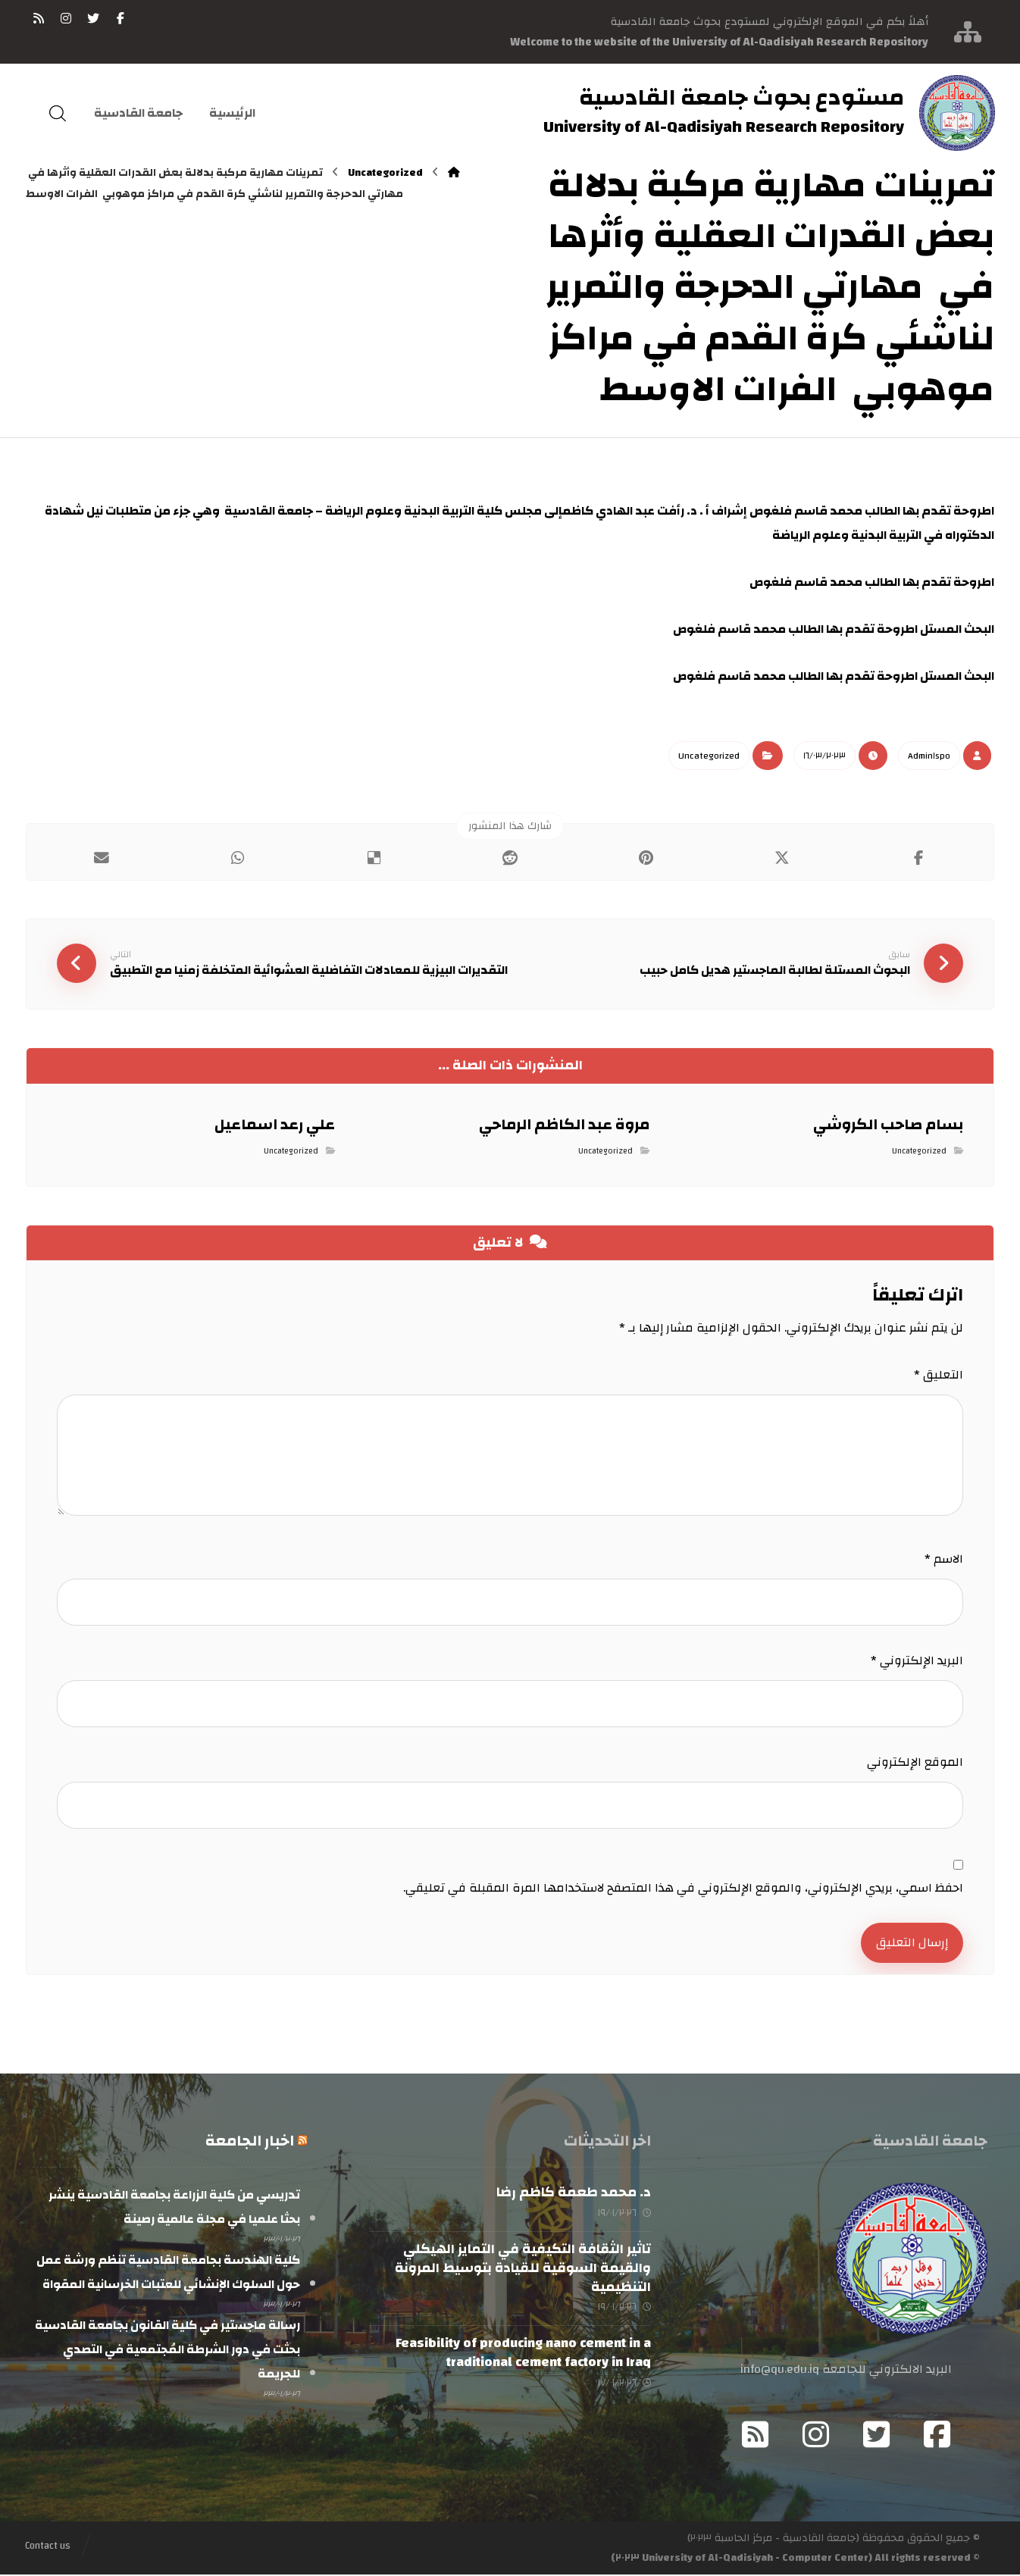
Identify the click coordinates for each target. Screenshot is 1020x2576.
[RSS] (39, 18)
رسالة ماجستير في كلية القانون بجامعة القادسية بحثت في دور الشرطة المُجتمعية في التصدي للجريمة (167, 2351)
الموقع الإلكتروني (915, 1762)
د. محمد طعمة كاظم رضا (573, 2193)
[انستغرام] (66, 18)
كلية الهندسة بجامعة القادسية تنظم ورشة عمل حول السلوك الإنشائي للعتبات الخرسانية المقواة (168, 2273)
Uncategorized (709, 755)
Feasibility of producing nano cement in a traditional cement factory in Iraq (523, 2354)
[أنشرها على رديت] (510, 858)
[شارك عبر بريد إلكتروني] (102, 858)
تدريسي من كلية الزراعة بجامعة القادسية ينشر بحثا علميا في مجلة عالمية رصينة (174, 2208)
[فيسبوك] (120, 18)
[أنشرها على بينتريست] (646, 858)
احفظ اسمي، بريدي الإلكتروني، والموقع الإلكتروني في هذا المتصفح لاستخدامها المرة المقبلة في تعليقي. (683, 1888)
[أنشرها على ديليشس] (374, 858)
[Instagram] (816, 2435)
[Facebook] (937, 2435)
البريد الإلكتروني (917, 1661)
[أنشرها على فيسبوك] (918, 858)
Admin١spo (929, 755)
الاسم (944, 1559)
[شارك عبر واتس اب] (238, 858)
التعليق (938, 1375)
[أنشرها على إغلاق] (782, 858)
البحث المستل (833, 629)
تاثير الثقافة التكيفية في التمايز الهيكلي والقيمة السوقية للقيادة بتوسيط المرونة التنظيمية (523, 2268)
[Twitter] (876, 2435)
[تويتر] (93, 18)
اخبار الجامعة (249, 2142)
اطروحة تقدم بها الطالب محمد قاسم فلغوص (871, 582)
